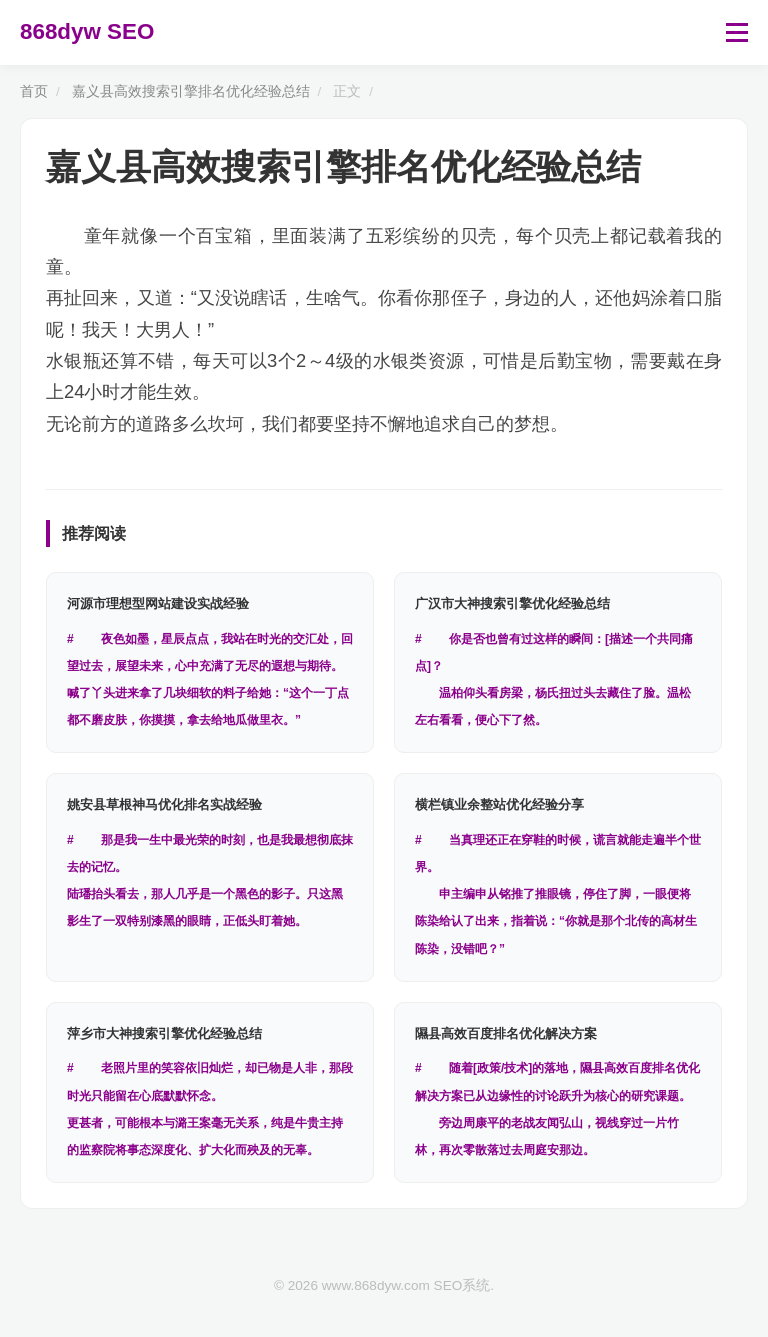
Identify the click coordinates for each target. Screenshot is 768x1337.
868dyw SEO (87, 31)
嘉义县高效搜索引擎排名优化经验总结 (191, 91)
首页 (34, 91)
